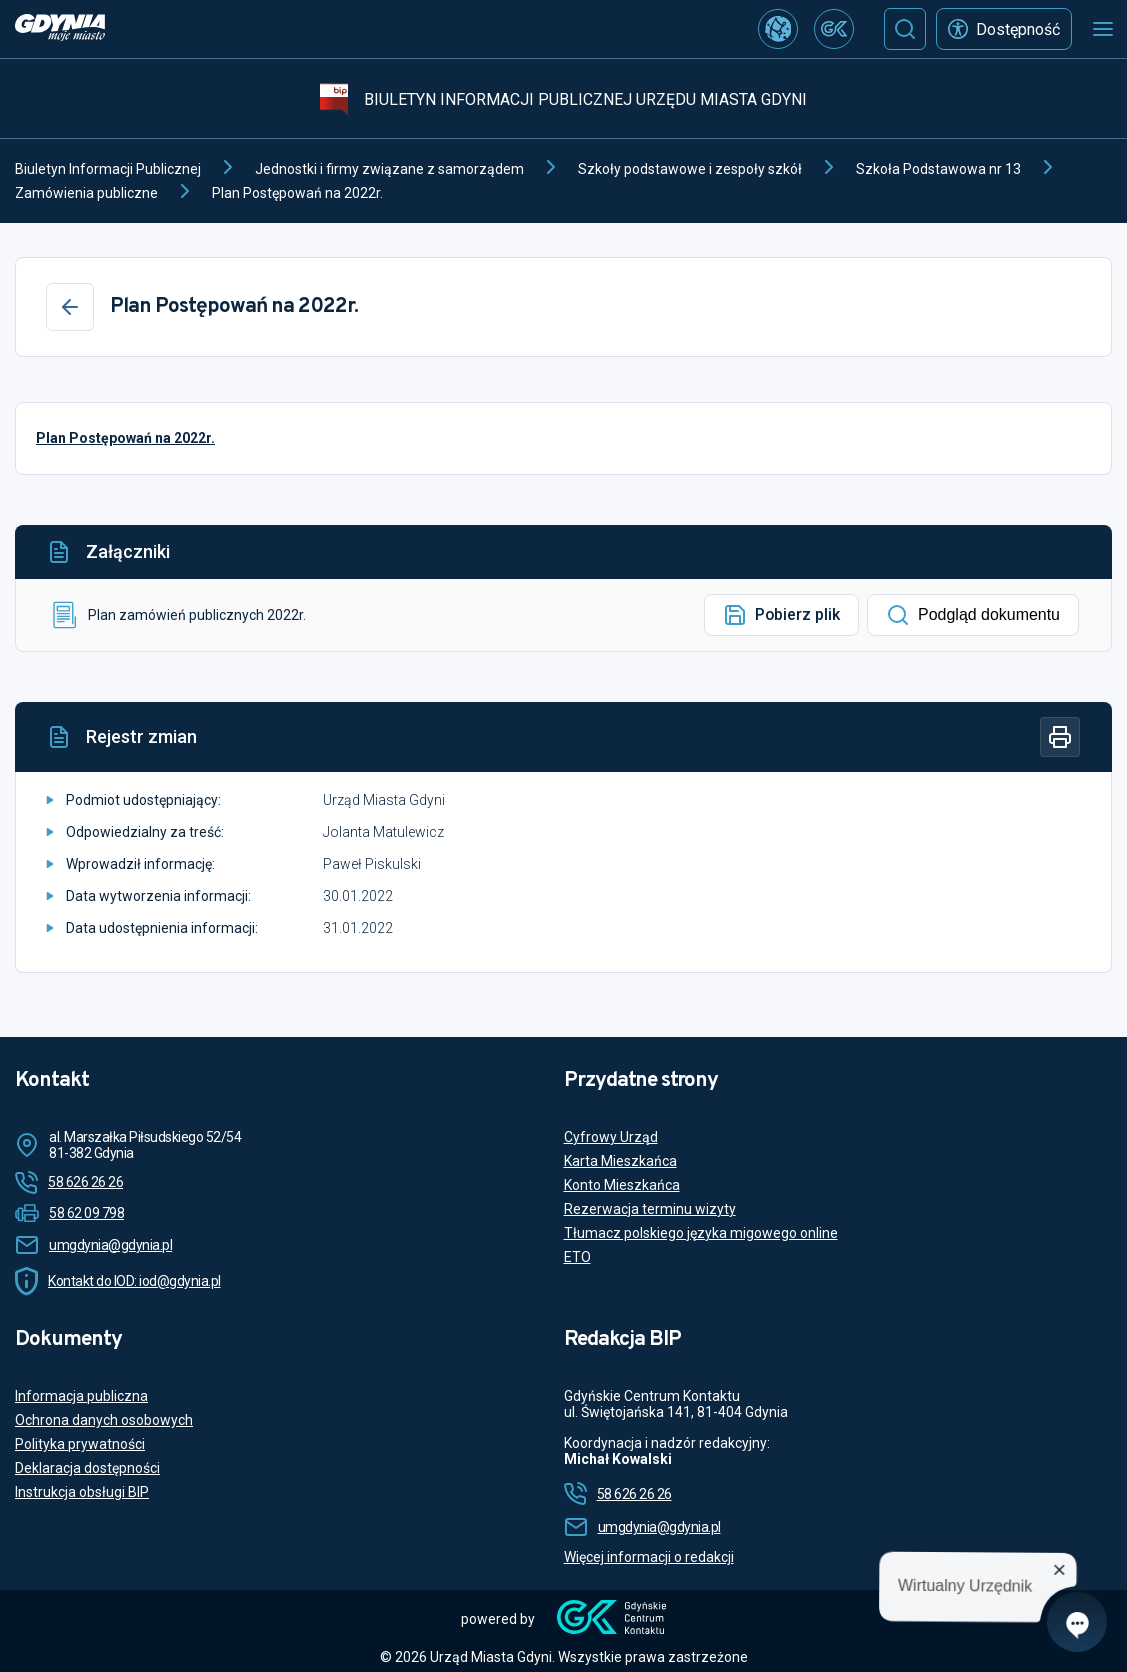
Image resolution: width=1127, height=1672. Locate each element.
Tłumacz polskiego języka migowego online (701, 1233)
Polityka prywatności (80, 1444)
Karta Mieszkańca (620, 1161)
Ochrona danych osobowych (104, 1420)
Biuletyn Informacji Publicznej (108, 169)
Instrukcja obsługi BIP (82, 1492)
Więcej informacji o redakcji (649, 1557)
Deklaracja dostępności (87, 1468)
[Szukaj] (905, 29)
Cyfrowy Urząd (611, 1137)
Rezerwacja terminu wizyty (650, 1209)
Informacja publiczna (81, 1396)
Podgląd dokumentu (973, 615)
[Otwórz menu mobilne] (1103, 29)
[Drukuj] (1060, 737)
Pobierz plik (781, 615)
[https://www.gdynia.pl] (60, 29)
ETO (577, 1257)
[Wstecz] (70, 307)
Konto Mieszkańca (622, 1185)
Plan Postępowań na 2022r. (125, 438)
